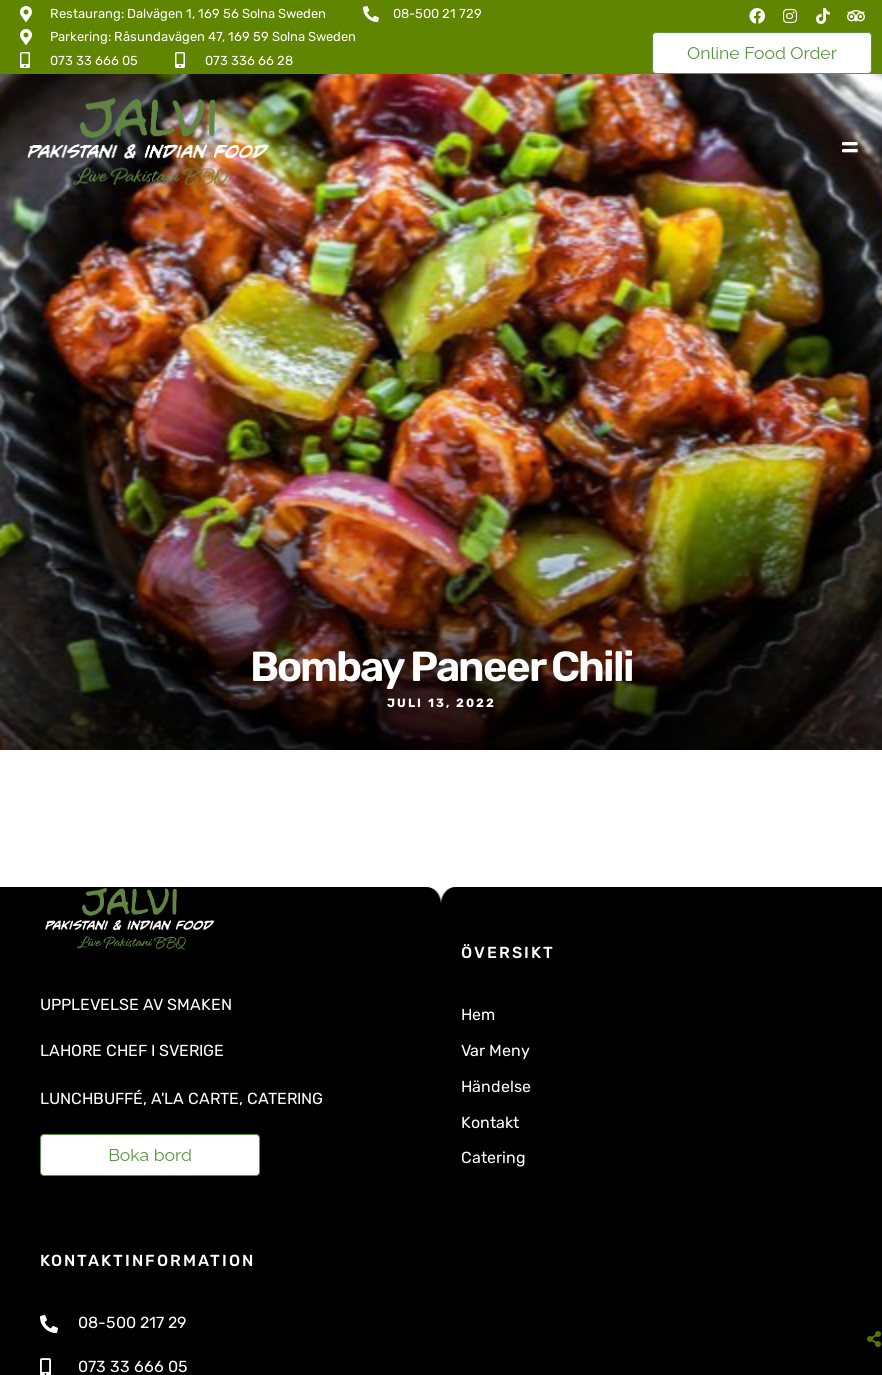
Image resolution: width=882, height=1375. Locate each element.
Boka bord (150, 1154)
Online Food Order (762, 52)
